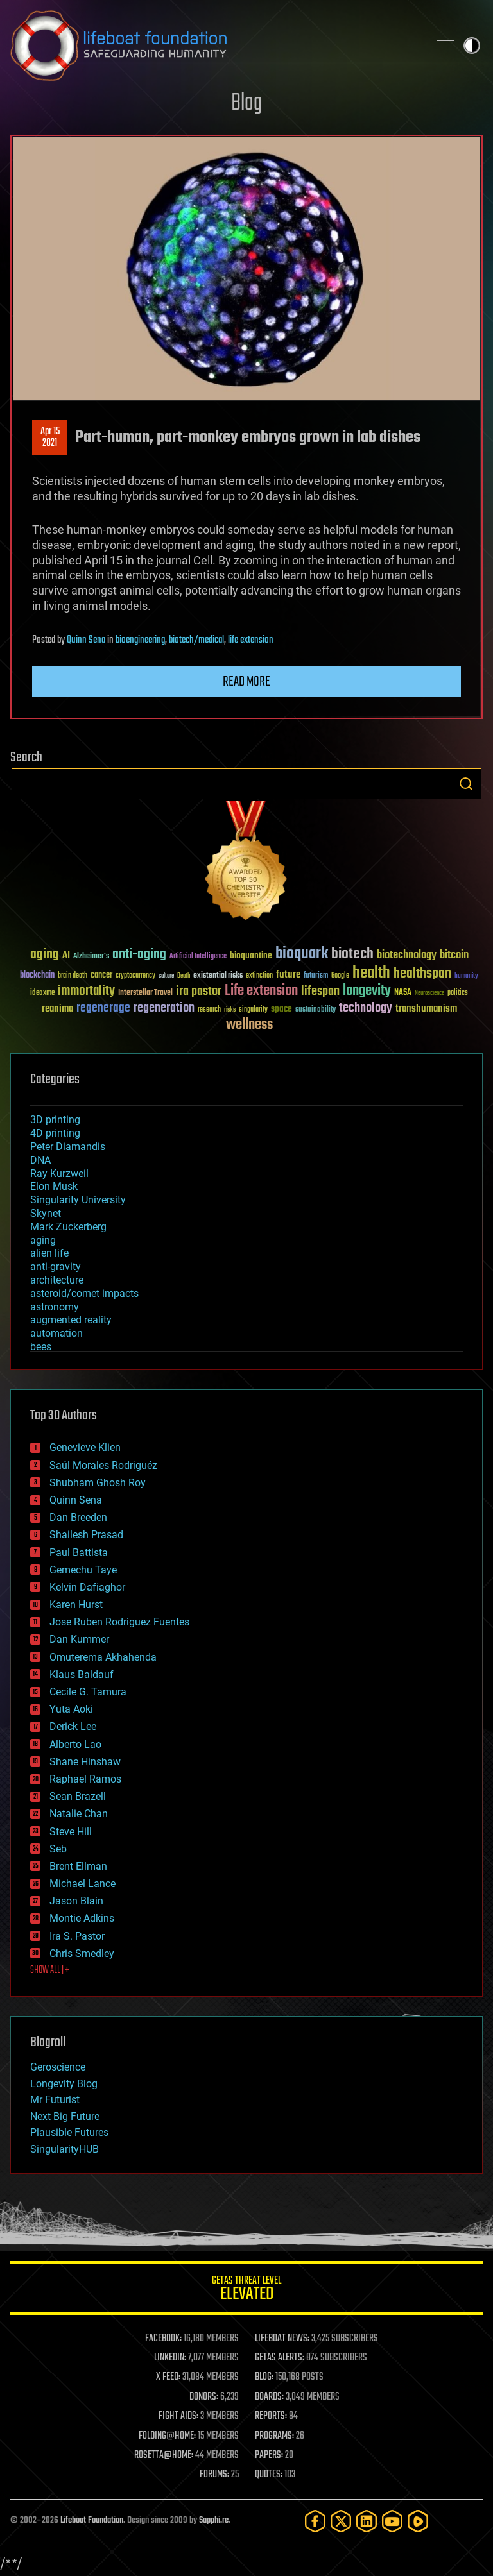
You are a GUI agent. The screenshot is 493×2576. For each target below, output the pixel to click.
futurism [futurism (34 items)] (316, 976)
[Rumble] (418, 2521)
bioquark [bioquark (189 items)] (301, 954)
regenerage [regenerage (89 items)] (103, 1008)
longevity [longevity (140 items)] (367, 991)
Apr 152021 (50, 437)
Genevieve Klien (85, 1447)
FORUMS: (214, 2474)
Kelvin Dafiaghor (87, 1587)
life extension (250, 640)
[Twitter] (341, 2521)
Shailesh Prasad (86, 1535)
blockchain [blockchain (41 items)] (37, 975)
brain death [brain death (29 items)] (72, 976)
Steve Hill (70, 1832)
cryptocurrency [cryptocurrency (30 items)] (135, 976)
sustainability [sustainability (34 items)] (315, 1010)
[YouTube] (392, 2521)
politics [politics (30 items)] (457, 993)
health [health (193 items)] (371, 973)
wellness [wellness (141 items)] (249, 1025)
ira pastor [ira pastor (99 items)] (198, 991)
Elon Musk (54, 1186)
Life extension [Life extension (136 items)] (261, 991)
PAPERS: (269, 2455)
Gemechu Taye (83, 1570)
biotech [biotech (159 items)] (352, 954)
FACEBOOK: (163, 2338)
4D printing (55, 1133)
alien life (49, 1253)
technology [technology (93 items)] (365, 1008)
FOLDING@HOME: (167, 2436)
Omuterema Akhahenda (103, 1657)
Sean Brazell (77, 1796)
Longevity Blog (64, 2084)
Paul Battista (78, 1552)
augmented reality (71, 1320)
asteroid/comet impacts (84, 1293)
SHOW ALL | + (49, 1970)
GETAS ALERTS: (279, 2358)
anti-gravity (55, 1266)
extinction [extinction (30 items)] (259, 976)
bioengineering (140, 640)
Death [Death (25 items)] (183, 975)
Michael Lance (82, 1883)
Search (466, 783)
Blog (246, 103)
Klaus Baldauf (81, 1674)
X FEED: (168, 2377)
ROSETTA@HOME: (163, 2455)
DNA (40, 1160)
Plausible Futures (69, 2132)
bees (40, 1347)
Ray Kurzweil (59, 1173)
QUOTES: (268, 2474)
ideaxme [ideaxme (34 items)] (42, 993)
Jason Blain (76, 1901)
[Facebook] (315, 2521)
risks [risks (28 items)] (230, 1009)
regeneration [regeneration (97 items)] (164, 1008)
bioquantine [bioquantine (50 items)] (251, 955)
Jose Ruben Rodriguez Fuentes (119, 1622)
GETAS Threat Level (246, 2290)
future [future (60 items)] (288, 975)
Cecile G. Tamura (87, 1692)
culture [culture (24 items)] (166, 975)
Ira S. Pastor (77, 1936)
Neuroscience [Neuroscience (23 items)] (429, 993)
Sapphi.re (214, 2520)
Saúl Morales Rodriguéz (103, 1465)
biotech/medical (196, 640)
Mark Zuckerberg (68, 1227)
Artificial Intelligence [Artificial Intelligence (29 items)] (198, 957)
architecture (56, 1280)
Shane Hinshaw (85, 1762)
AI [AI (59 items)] (66, 956)
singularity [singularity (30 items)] (253, 1010)
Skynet (45, 1213)
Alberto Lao (75, 1744)
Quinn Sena (86, 640)
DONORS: (203, 2397)
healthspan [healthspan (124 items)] (422, 974)
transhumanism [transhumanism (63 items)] (426, 1009)
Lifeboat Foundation (91, 2520)
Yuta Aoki (71, 1709)
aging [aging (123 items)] (44, 955)
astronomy (54, 1307)
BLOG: (264, 2377)
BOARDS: (269, 2397)
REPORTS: (271, 2416)
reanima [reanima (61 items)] (57, 1009)
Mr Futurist (55, 2100)
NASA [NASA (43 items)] (402, 993)
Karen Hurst (76, 1604)
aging (43, 1240)
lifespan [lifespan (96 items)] (320, 991)
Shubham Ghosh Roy (97, 1483)
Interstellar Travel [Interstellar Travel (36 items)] (145, 993)
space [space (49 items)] (281, 1008)
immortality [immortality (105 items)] (86, 991)
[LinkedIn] (366, 2521)
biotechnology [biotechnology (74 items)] (407, 955)
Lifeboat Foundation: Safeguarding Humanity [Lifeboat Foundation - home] (214, 45)
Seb (58, 1849)
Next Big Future (64, 2116)
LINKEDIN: (170, 2358)
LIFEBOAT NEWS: (282, 2338)
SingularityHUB (64, 2149)
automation (56, 1333)
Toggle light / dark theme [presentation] (471, 45)
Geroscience (57, 2067)
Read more (246, 682)
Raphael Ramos (85, 1779)
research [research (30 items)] (209, 1010)
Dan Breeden (78, 1517)
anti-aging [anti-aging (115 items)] (139, 955)
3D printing (55, 1120)
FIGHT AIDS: (178, 2416)
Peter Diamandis (67, 1146)
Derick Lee (72, 1726)
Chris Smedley (81, 1953)
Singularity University (78, 1200)
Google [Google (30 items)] (340, 976)
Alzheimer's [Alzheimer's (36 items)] (91, 957)
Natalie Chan (78, 1814)
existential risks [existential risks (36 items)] (218, 976)
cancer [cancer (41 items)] (101, 975)
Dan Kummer (79, 1639)
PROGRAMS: (274, 2436)
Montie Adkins (81, 1918)
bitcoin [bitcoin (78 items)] (454, 955)
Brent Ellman (78, 1866)
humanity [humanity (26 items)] (466, 976)
